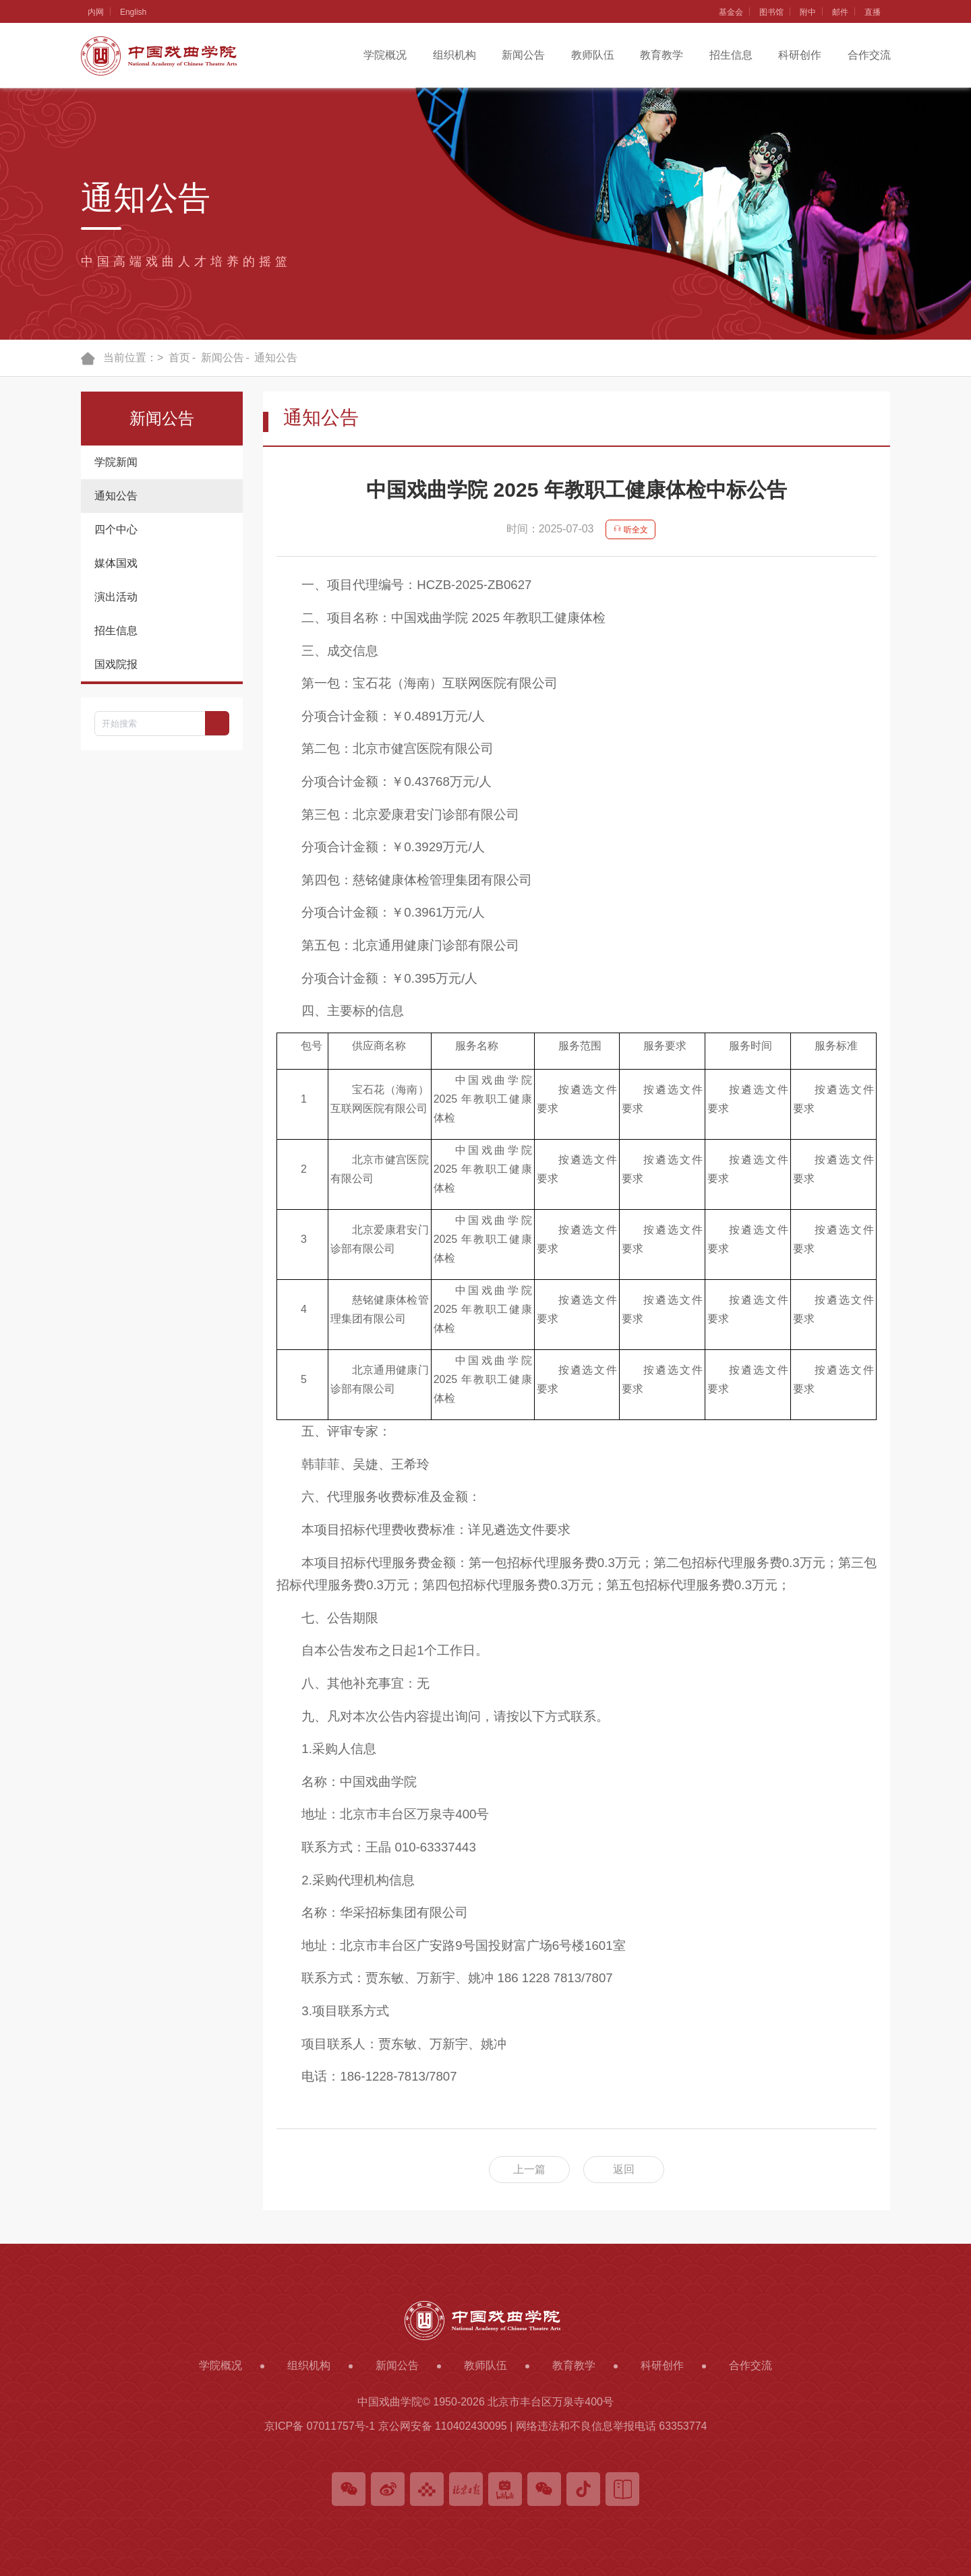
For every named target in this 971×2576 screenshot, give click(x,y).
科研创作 (799, 55)
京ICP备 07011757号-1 (320, 2426)
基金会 (731, 12)
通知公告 (275, 357)
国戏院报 (116, 664)
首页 (179, 357)
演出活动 (116, 597)
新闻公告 (523, 55)
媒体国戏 (116, 563)
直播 (872, 12)
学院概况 (385, 55)
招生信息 (731, 55)
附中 (808, 12)
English (133, 12)
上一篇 (529, 2169)
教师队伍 (592, 55)
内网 (96, 12)
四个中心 (116, 529)
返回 (624, 2169)
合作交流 (869, 55)
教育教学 (661, 55)
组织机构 (454, 55)
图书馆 (771, 12)
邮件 (840, 12)
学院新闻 (116, 462)
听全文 (630, 529)
